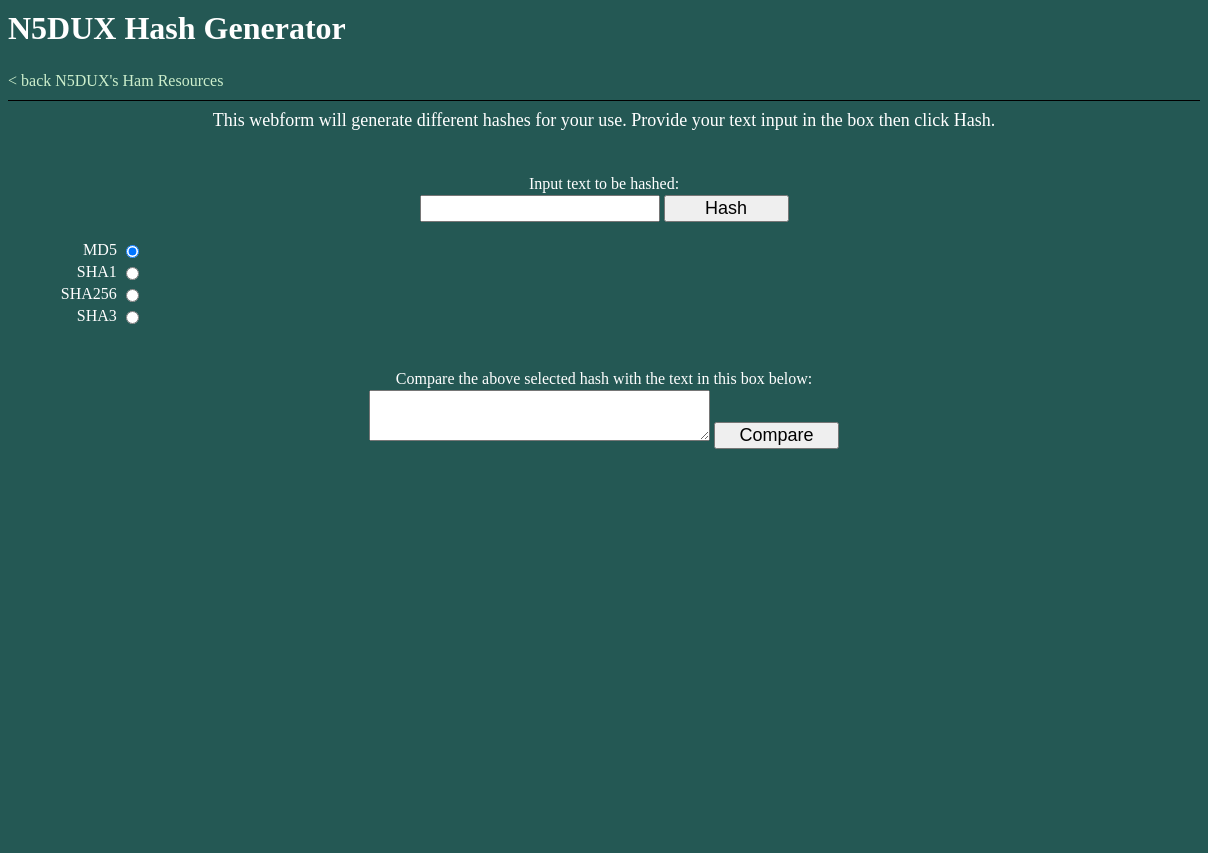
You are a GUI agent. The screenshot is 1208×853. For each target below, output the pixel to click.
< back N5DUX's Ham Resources (115, 80)
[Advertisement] (604, 681)
